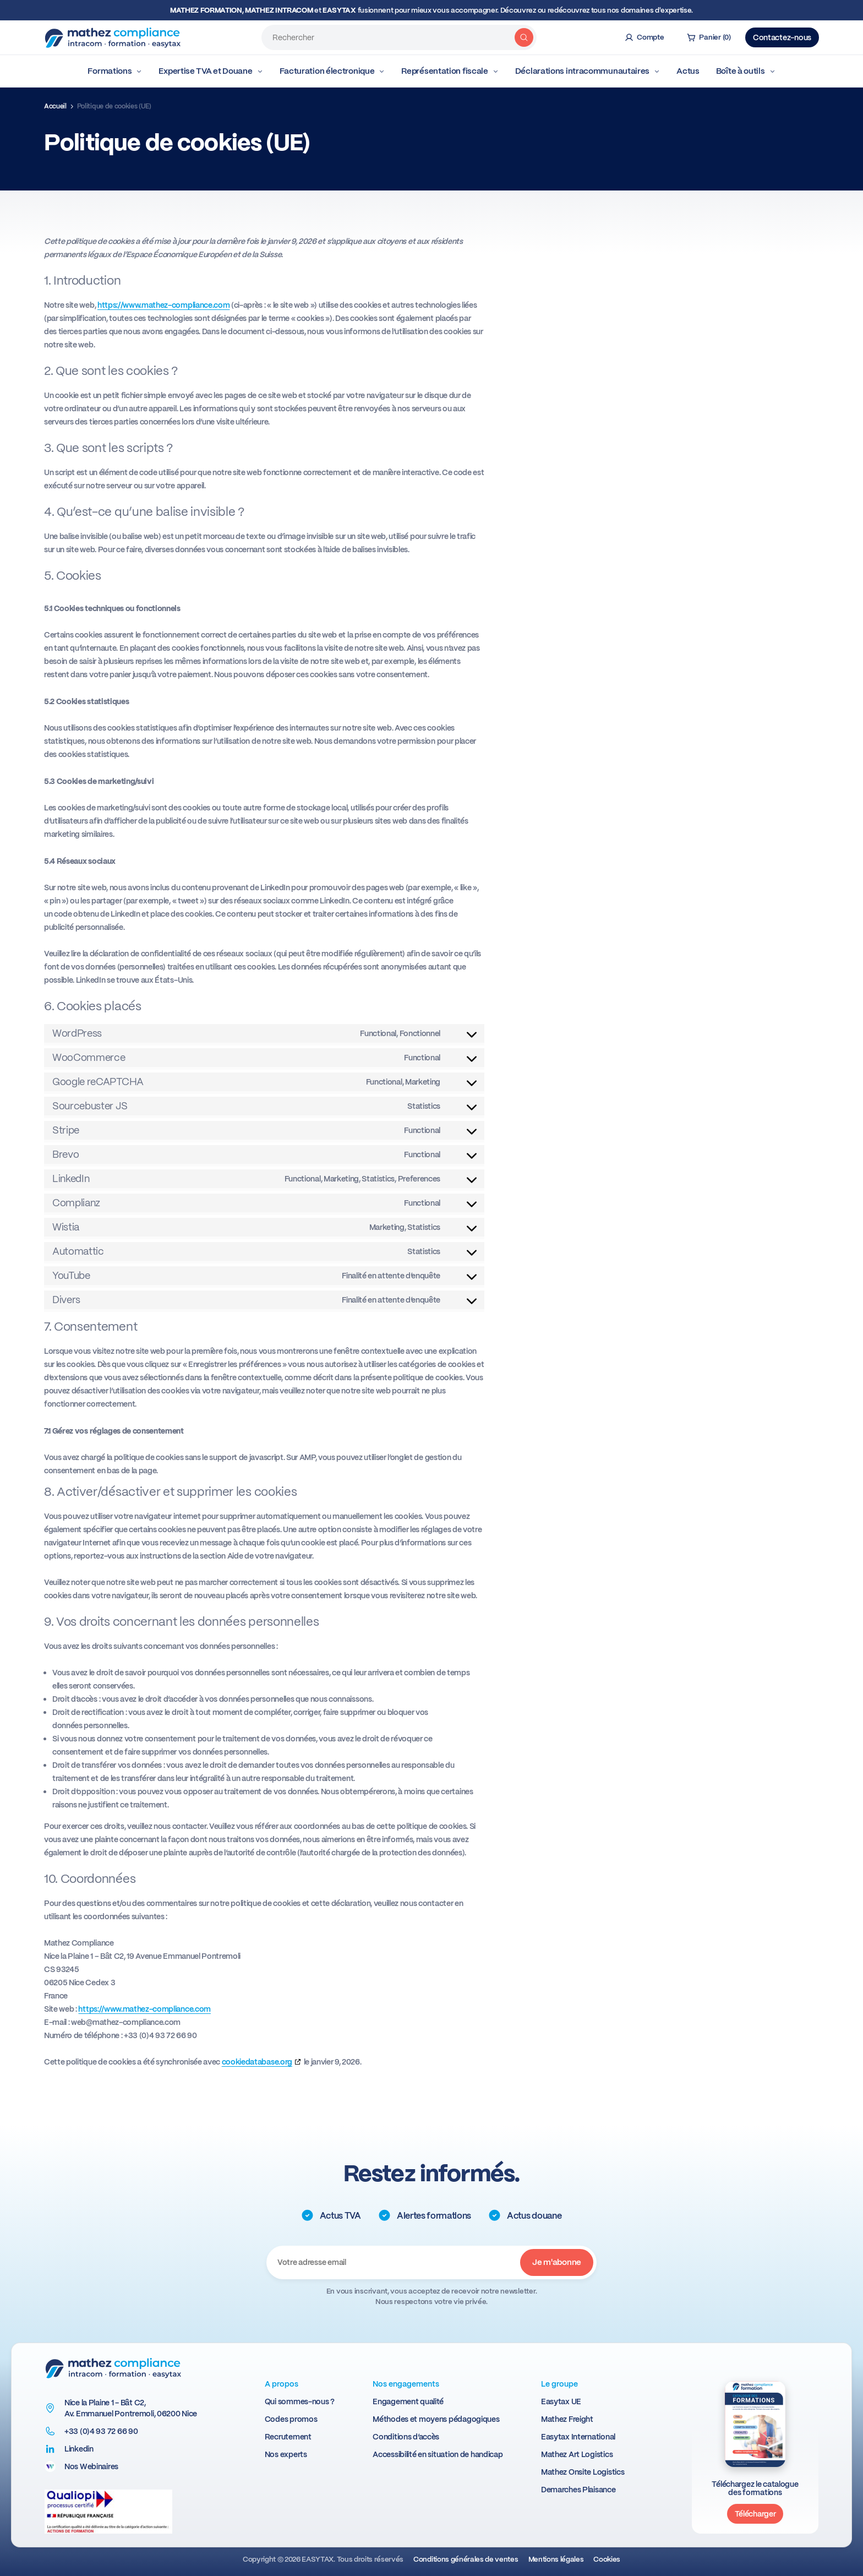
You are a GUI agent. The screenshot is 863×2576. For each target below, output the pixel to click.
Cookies (606, 2559)
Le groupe (559, 2384)
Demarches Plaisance (578, 2490)
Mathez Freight (567, 2419)
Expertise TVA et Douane (211, 71)
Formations (115, 71)
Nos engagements (406, 2384)
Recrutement (288, 2437)
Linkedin (79, 2449)
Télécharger (755, 2514)
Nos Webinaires (91, 2466)
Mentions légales (556, 2559)
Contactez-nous (782, 37)
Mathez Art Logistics (577, 2454)
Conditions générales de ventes (465, 2559)
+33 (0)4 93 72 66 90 (101, 2431)
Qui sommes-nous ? (300, 2401)
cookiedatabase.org (257, 2062)
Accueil (55, 106)
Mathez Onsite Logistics (583, 2472)
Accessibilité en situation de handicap (437, 2454)
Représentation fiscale (449, 71)
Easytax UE (561, 2401)
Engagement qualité (408, 2401)
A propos (281, 2384)
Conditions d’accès (406, 2437)
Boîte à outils (745, 71)
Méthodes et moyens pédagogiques (436, 2419)
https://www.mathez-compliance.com (163, 305)
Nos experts (286, 2454)
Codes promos (291, 2419)
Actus (688, 71)
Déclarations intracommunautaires (587, 71)
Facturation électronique (332, 71)
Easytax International (578, 2437)
